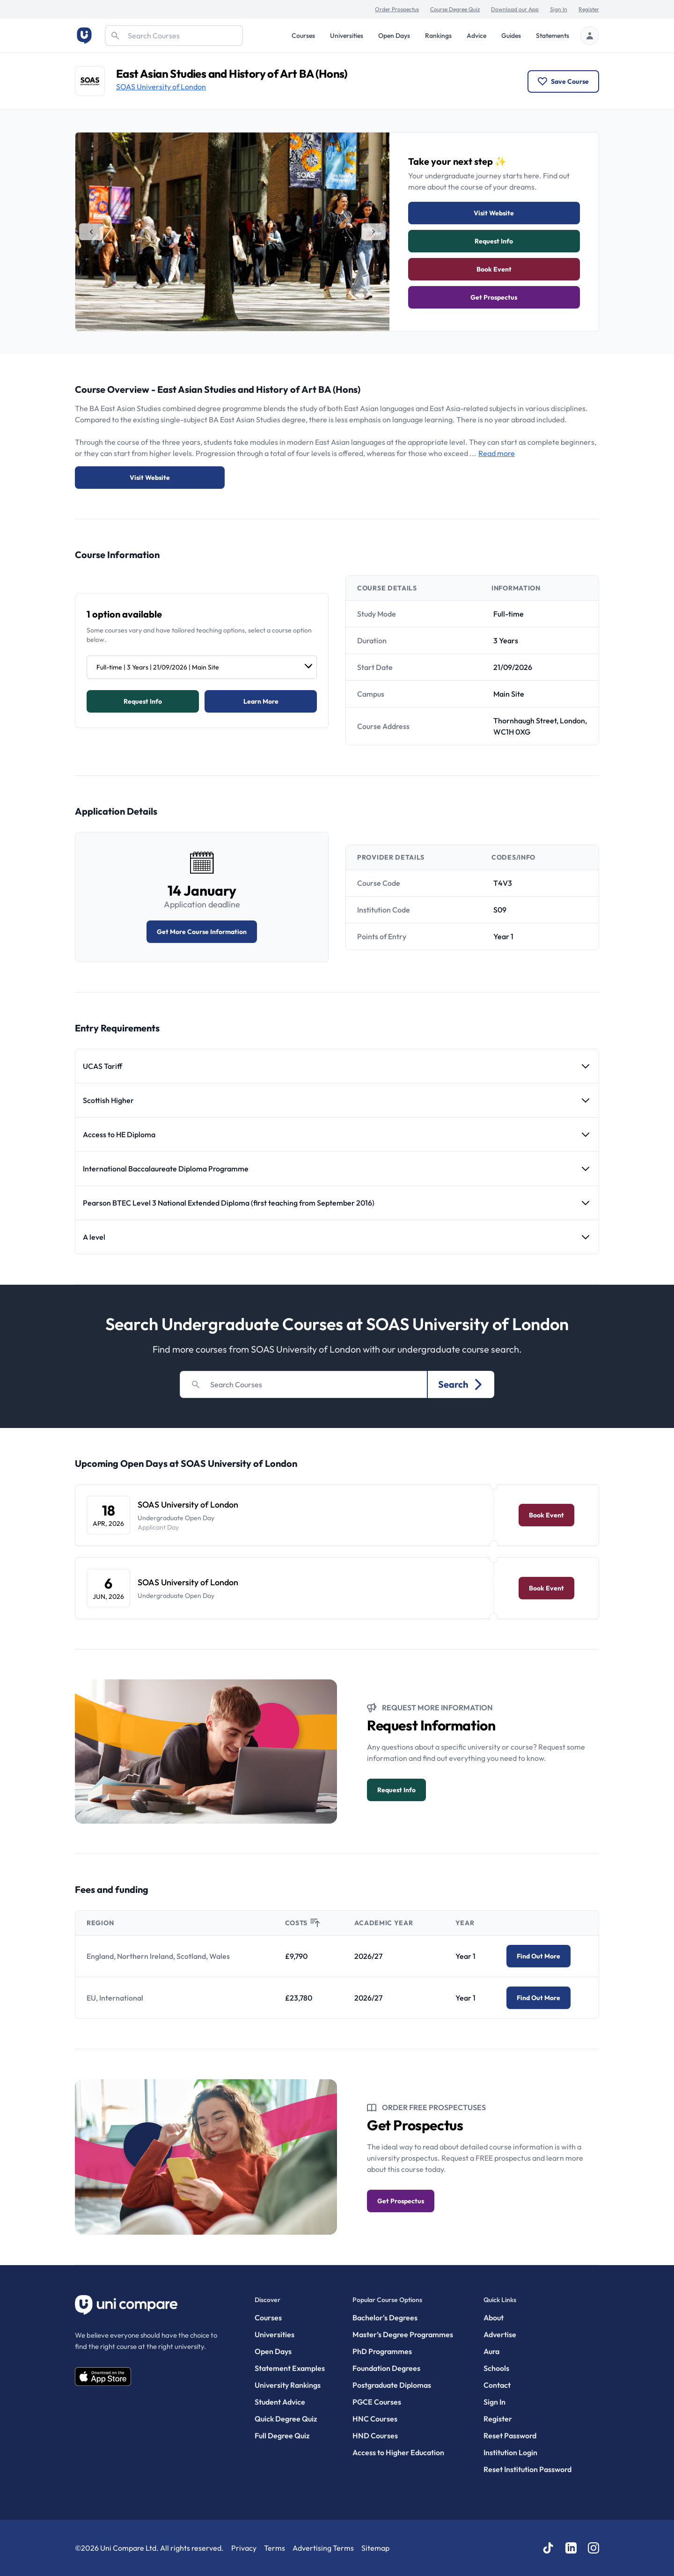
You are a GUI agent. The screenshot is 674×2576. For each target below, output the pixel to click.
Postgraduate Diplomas (391, 2385)
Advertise (500, 2334)
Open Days (394, 35)
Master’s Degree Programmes (402, 2334)
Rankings (438, 35)
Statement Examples (290, 2368)
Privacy (243, 2548)
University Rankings (288, 2385)
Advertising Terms (323, 2548)
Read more (496, 453)
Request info (494, 241)
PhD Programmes (382, 2351)
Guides (511, 35)
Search (461, 1384)
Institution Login (510, 2452)
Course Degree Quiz (455, 9)
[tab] (91, 231)
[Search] (174, 35)
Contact (497, 2385)
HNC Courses (374, 2418)
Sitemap (375, 2548)
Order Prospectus (397, 9)
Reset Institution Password (527, 2469)
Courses (303, 35)
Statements (552, 35)
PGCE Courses (376, 2402)
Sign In (558, 9)
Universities (346, 35)
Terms (274, 2548)
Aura (491, 2351)
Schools (496, 2368)
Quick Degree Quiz (286, 2418)
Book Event (494, 269)
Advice (476, 35)
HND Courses (375, 2435)
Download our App (515, 9)
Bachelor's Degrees (385, 2317)
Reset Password (510, 2435)
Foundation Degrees (386, 2368)
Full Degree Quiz (282, 2435)
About (494, 2317)
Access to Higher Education (398, 2452)
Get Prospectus (493, 297)
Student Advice (280, 2402)
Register (589, 9)
